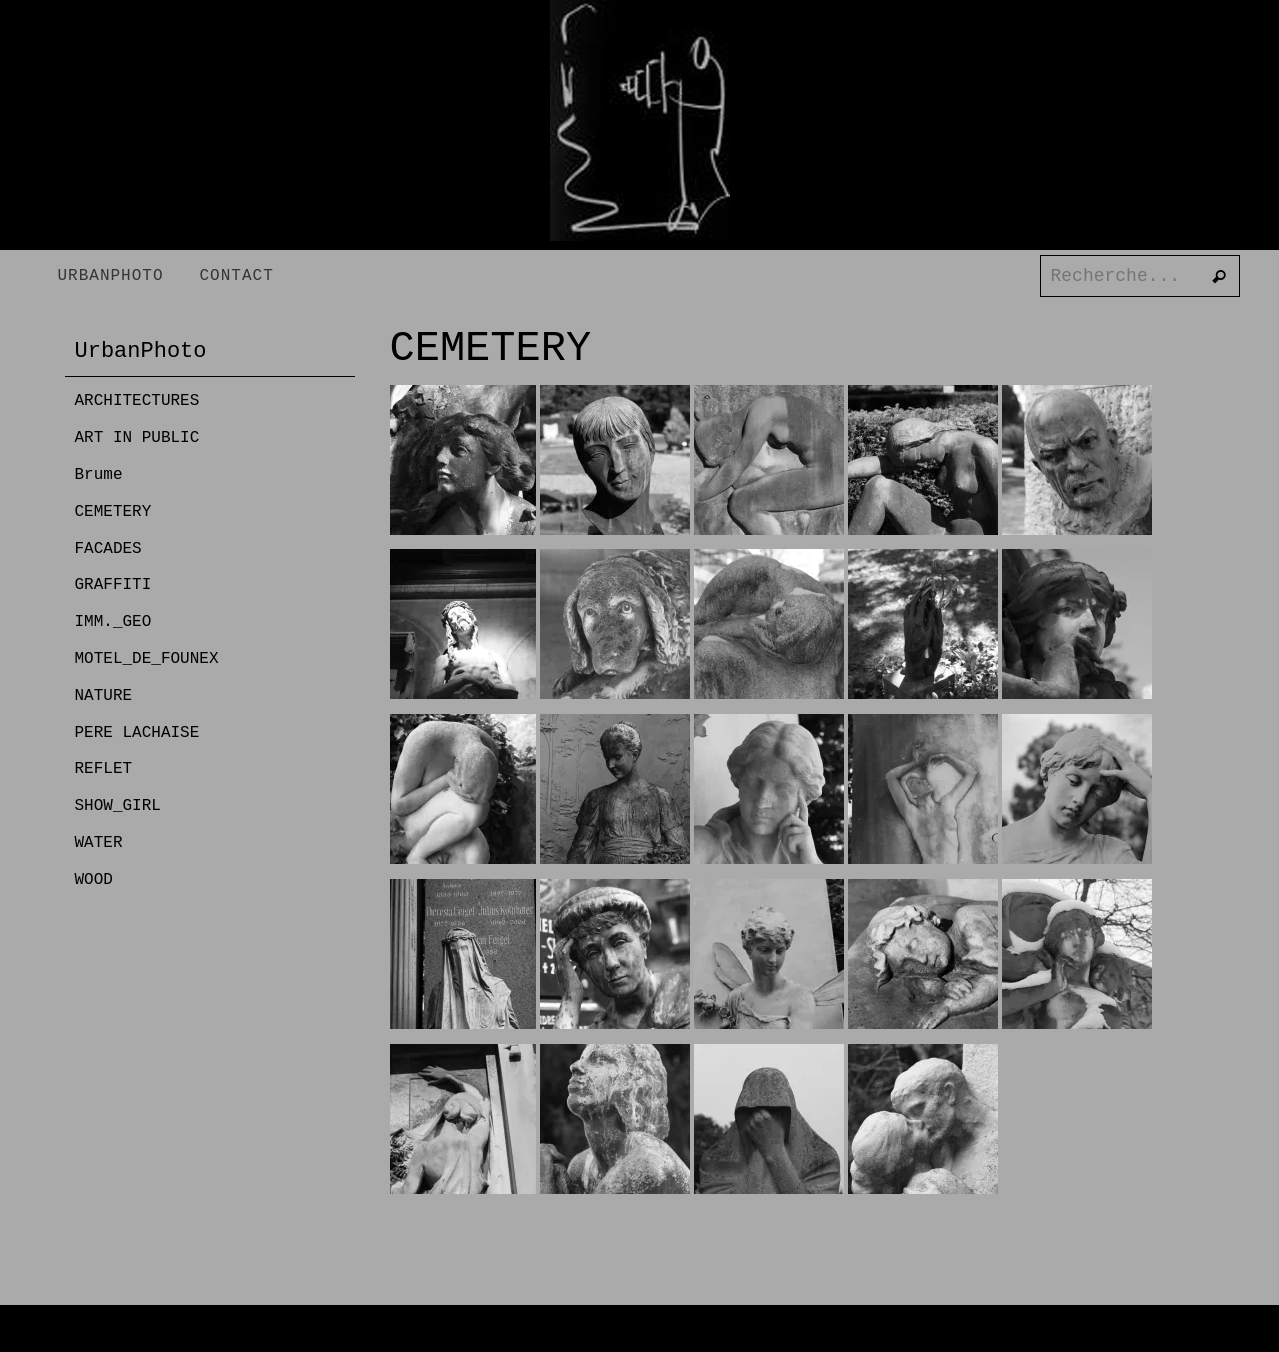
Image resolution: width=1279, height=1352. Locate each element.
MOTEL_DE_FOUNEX (147, 659)
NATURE (104, 696)
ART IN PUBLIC (137, 438)
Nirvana (651, 1335)
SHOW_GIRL (118, 806)
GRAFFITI (113, 585)
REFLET (104, 769)
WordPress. (741, 1335)
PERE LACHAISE (137, 733)
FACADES (108, 549)
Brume (99, 475)
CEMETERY (113, 512)
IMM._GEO (113, 622)
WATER (99, 843)
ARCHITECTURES (137, 401)
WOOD (94, 880)
